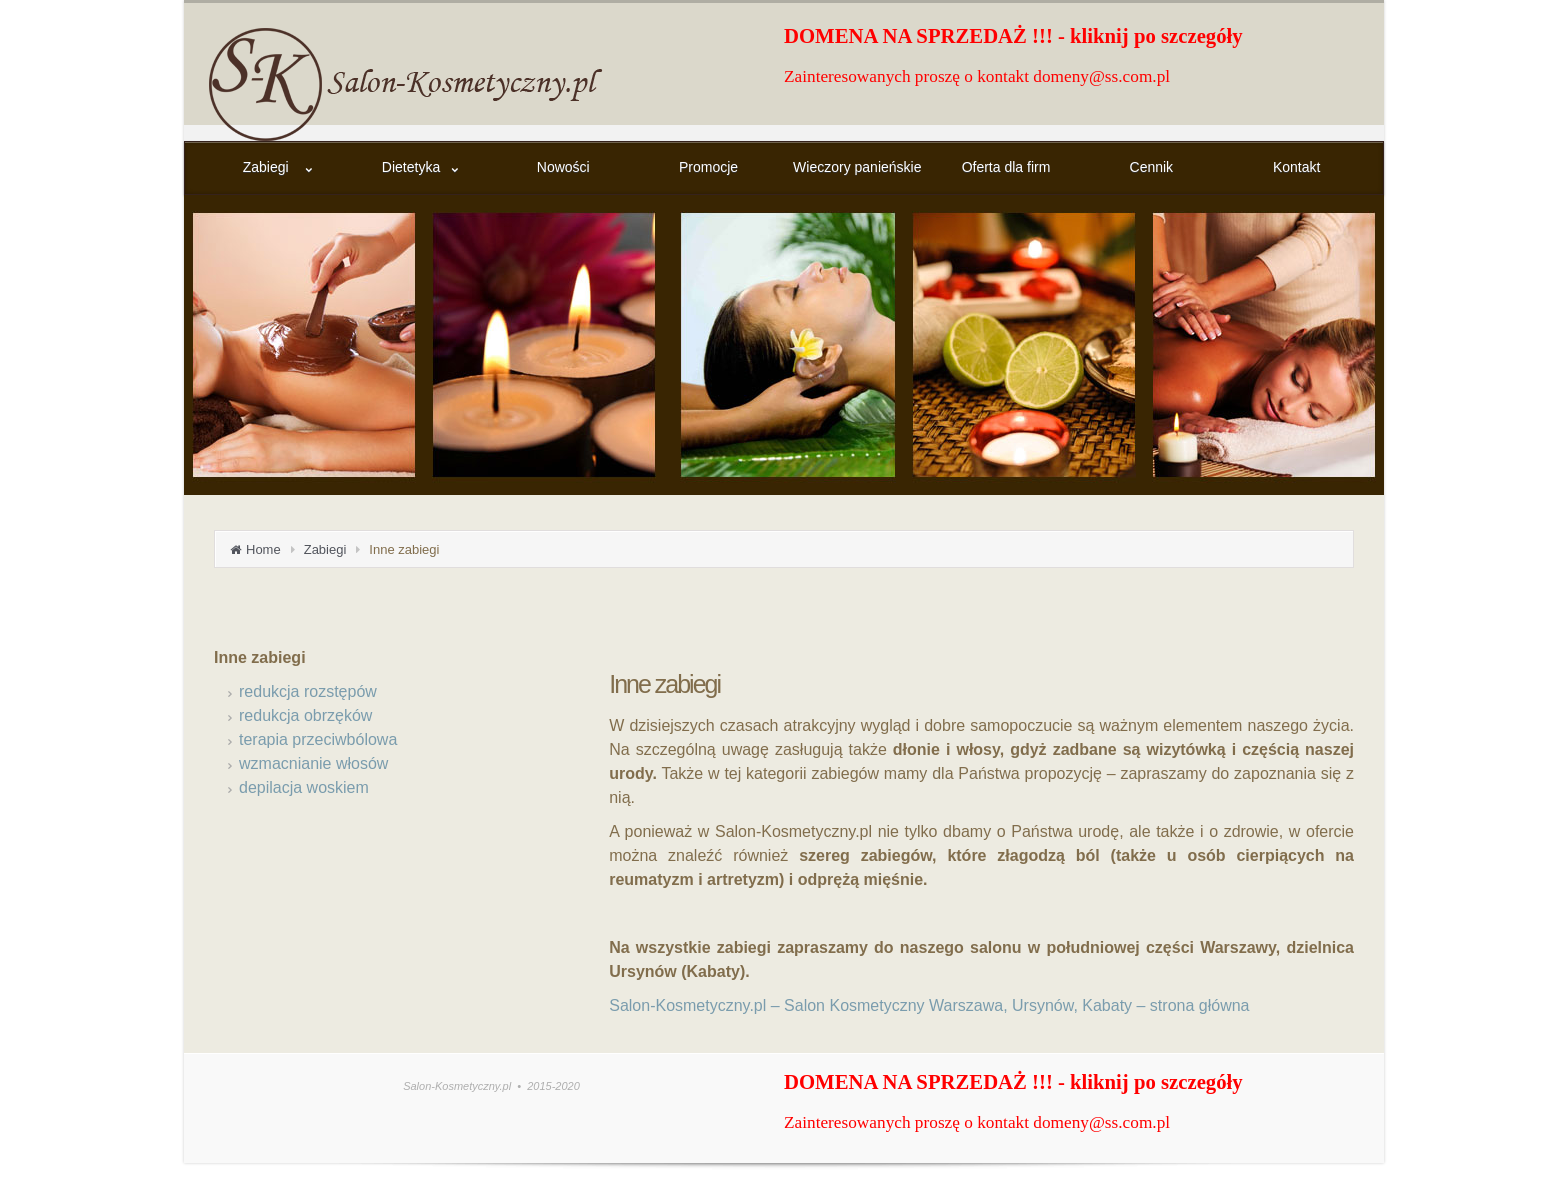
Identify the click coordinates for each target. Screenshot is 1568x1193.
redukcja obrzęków (305, 715)
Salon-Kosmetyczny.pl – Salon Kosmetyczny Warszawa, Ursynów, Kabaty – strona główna (929, 1005)
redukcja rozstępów (308, 691)
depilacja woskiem (304, 787)
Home (263, 549)
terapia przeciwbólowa (318, 739)
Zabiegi (325, 549)
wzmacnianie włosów (313, 763)
